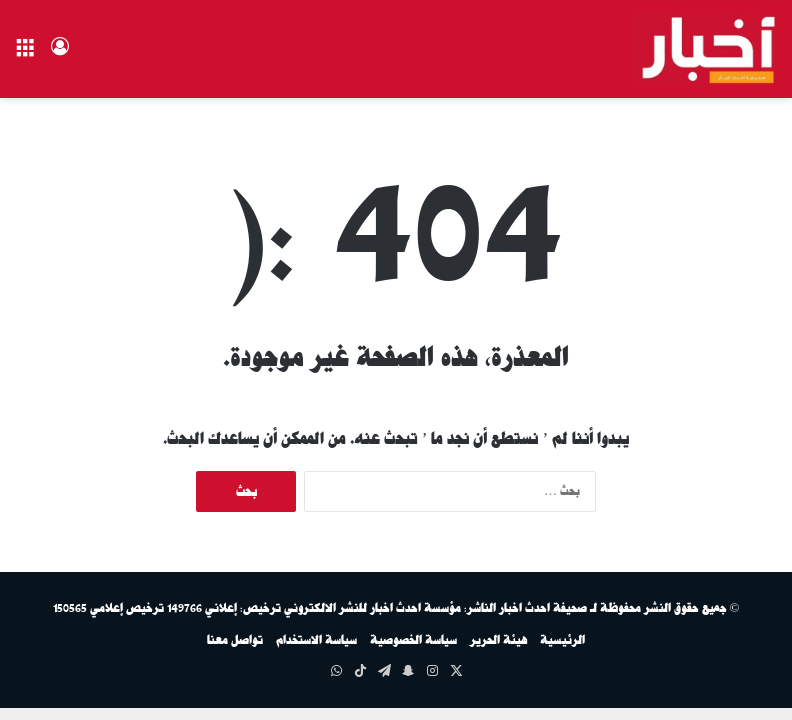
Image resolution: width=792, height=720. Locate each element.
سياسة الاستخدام (316, 640)
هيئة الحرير (498, 640)
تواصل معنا (235, 640)
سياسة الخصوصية (413, 640)
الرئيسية (562, 640)
